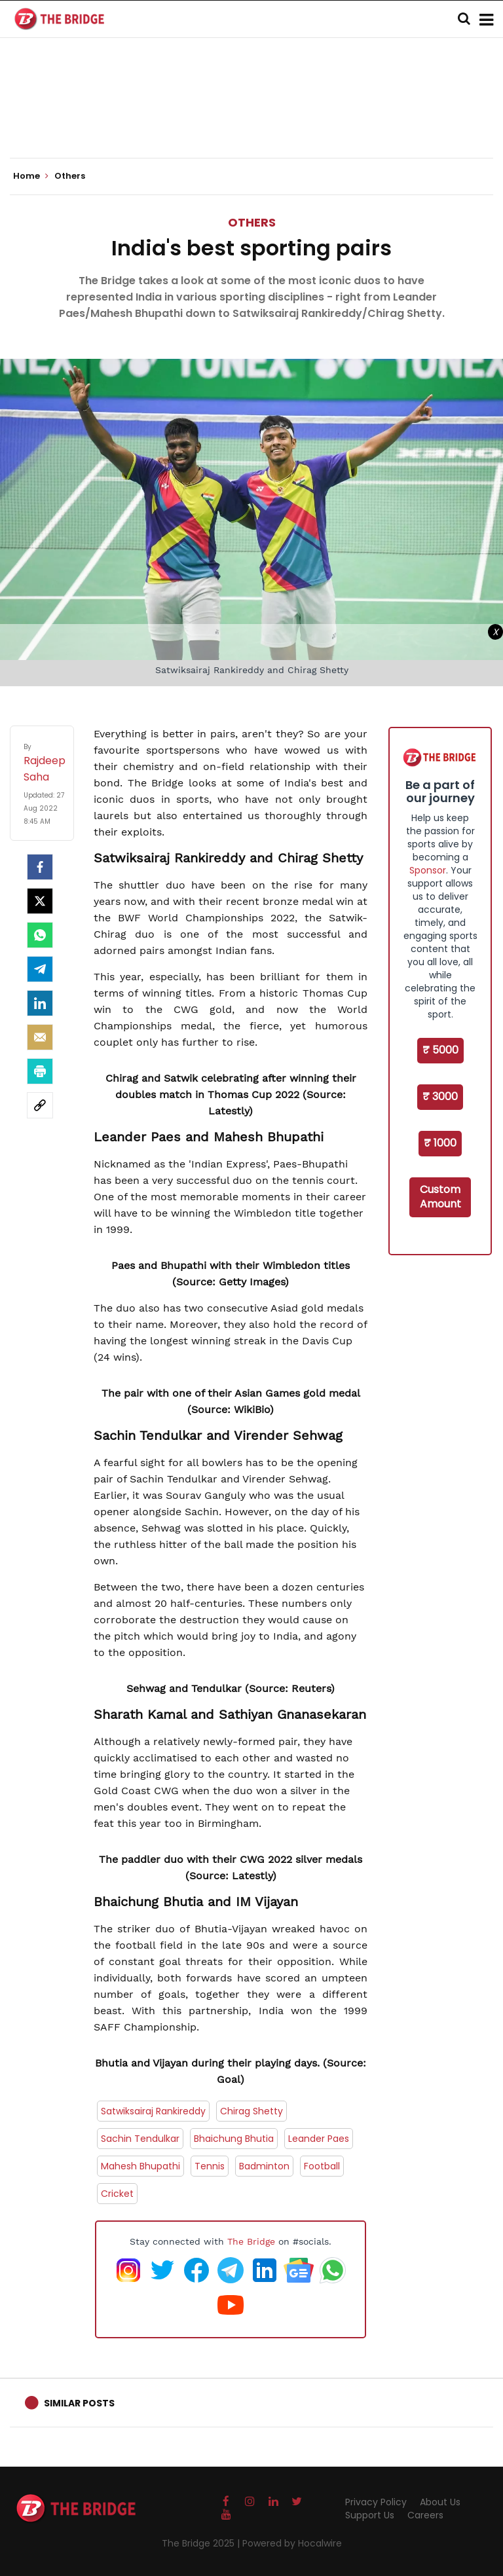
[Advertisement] (251, 118)
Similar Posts (79, 2403)
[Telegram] (40, 969)
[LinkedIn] (40, 1003)
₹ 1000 (440, 1142)
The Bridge (251, 2241)
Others (252, 222)
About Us (440, 2502)
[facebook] (40, 867)
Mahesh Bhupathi (140, 2166)
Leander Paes (318, 2138)
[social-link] (40, 1105)
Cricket (117, 2193)
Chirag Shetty (251, 2111)
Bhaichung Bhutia (234, 2138)
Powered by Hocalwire (292, 2543)
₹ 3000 (440, 1096)
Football (322, 2166)
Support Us (369, 2515)
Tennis (210, 2166)
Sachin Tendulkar (140, 2138)
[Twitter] (40, 901)
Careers (425, 2515)
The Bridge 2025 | (202, 2543)
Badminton (264, 2166)
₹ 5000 (440, 1050)
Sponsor (427, 870)
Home (30, 176)
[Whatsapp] (40, 935)
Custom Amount (440, 1197)
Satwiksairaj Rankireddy (153, 2111)
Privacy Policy (376, 2502)
